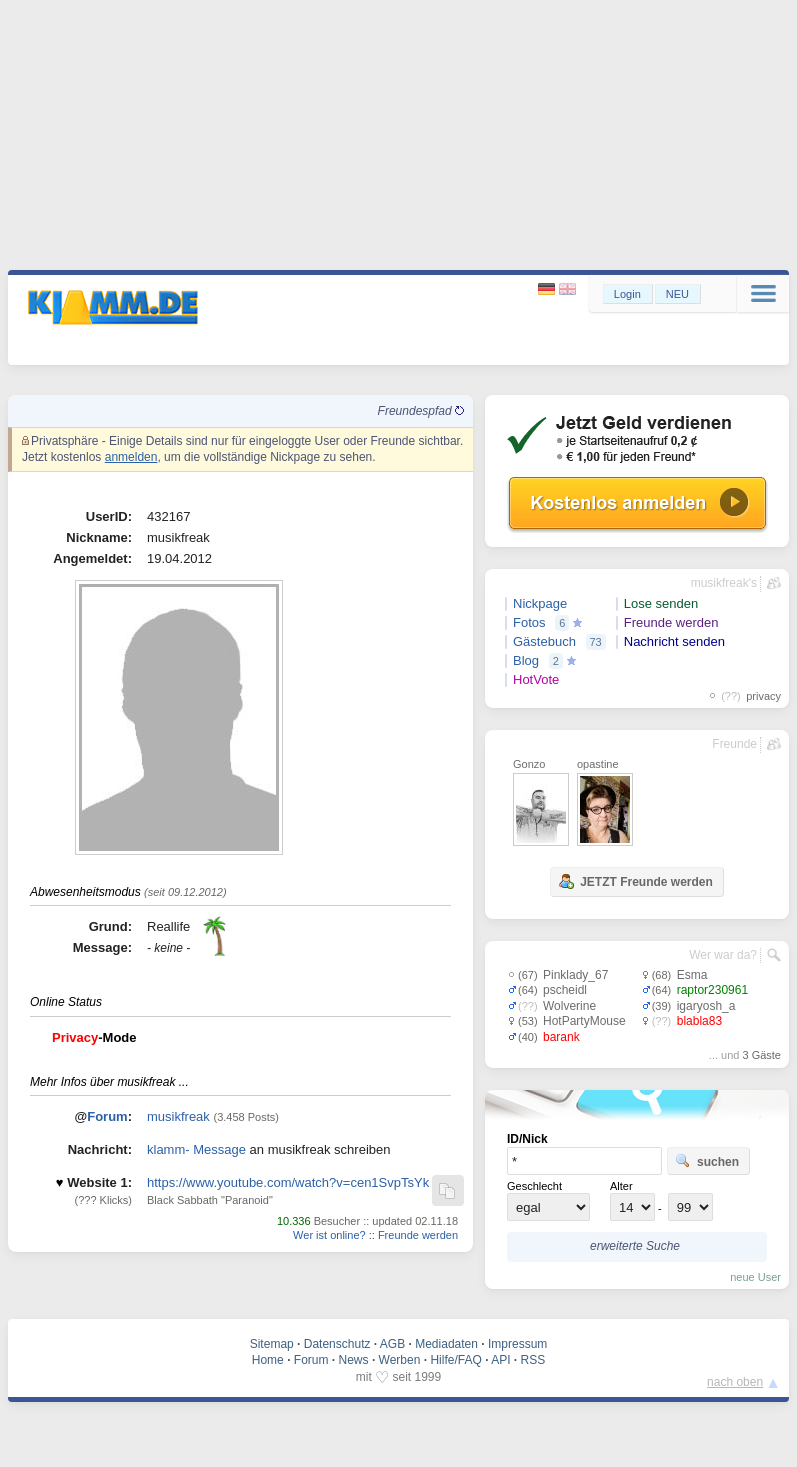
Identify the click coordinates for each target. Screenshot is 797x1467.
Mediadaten (446, 1344)
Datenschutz (337, 1344)
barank (561, 1037)
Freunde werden (418, 1235)
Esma (692, 975)
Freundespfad (421, 411)
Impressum (517, 1344)
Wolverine (569, 1006)
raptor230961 (712, 990)
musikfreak (178, 1116)
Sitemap (272, 1344)
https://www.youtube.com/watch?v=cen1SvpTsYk (288, 1182)
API (500, 1360)
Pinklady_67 (575, 975)
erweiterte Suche (635, 1246)
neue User (755, 1277)
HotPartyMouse (584, 1021)
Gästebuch (544, 641)
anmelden (131, 457)
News (354, 1360)
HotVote (536, 679)
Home (268, 1360)
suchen (707, 1161)
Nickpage (540, 603)
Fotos (529, 622)
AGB (392, 1344)
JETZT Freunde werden (635, 881)
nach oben (735, 1382)
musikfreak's (724, 583)
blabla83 (699, 1021)
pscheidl (565, 990)
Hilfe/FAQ (455, 1360)
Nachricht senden (674, 641)
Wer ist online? (329, 1235)
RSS (533, 1360)
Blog (526, 660)
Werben (400, 1360)
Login (627, 294)
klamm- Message (196, 1149)
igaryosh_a (706, 1006)
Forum (107, 1116)
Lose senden (661, 603)
